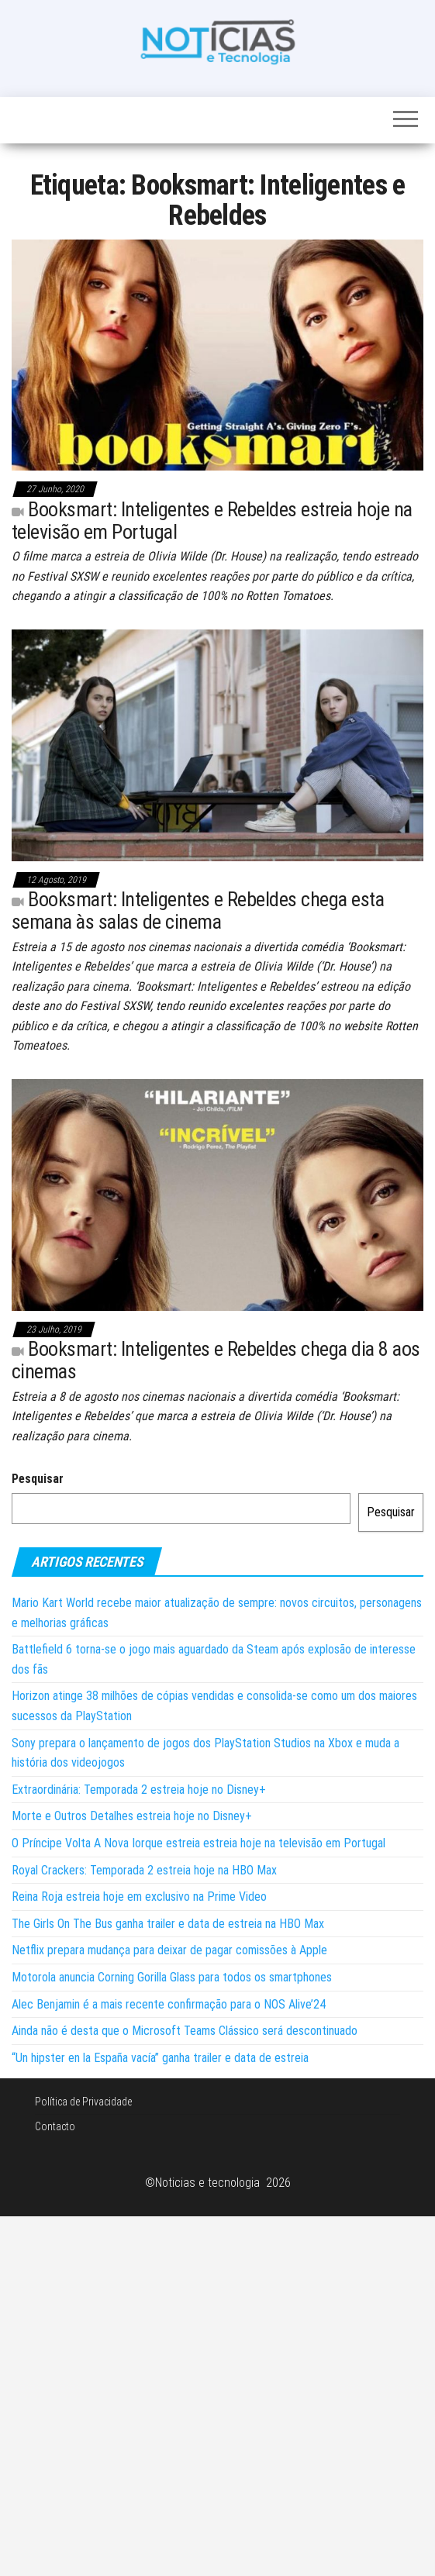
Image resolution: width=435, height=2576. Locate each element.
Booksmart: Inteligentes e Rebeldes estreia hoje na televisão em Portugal (212, 520)
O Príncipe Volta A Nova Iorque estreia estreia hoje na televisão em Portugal (198, 1843)
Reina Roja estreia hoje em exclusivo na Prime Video (139, 1896)
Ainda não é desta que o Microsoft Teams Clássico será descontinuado (184, 2030)
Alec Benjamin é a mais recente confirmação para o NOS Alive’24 (169, 2004)
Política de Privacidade (83, 2101)
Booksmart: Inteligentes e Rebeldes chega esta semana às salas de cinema (198, 910)
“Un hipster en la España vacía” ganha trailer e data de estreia (160, 2057)
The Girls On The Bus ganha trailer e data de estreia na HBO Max (168, 1923)
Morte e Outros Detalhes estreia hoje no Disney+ (132, 1816)
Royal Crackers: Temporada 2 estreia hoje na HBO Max (144, 1870)
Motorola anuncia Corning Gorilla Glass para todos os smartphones (172, 1977)
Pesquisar (38, 1478)
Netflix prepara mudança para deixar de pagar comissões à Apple (169, 1950)
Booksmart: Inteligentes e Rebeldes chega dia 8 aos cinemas (216, 1360)
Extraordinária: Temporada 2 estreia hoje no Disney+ (139, 1789)
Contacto (55, 2126)
